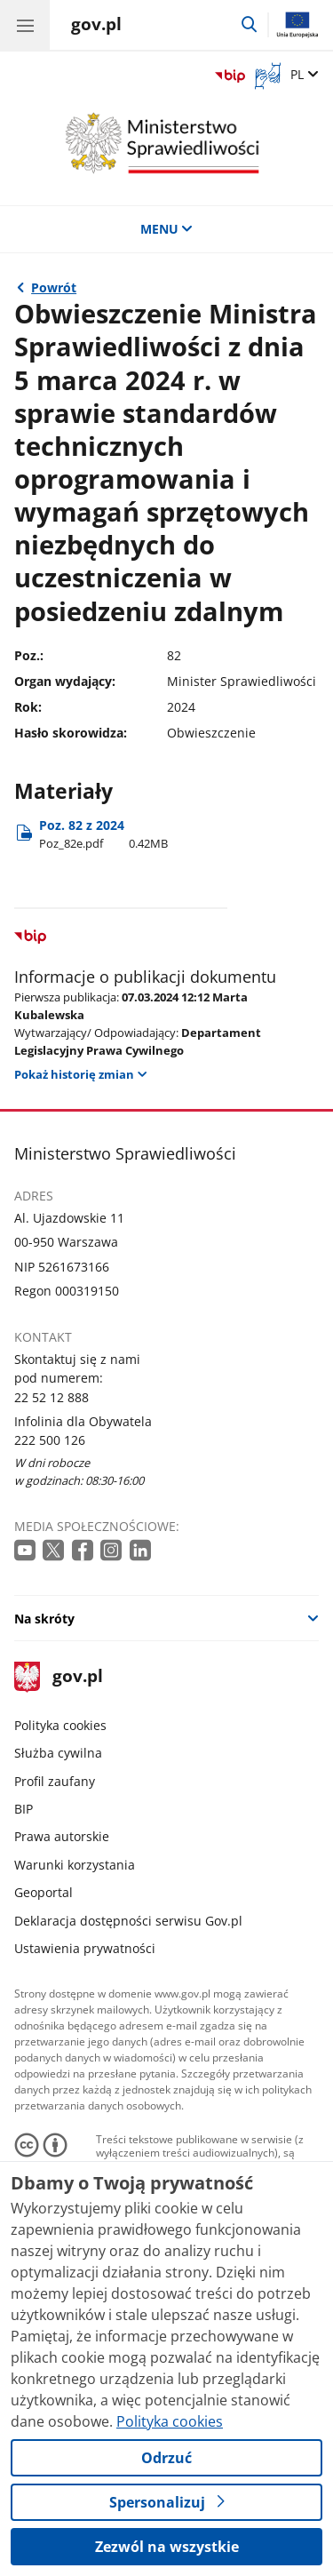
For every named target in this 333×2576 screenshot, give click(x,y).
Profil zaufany (54, 1781)
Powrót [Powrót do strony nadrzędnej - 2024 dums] (53, 287)
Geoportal (43, 1892)
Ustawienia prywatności (84, 1948)
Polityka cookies (60, 1725)
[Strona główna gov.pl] (96, 26)
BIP (23, 1808)
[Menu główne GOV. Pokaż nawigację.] (25, 25)
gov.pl (58, 1677)
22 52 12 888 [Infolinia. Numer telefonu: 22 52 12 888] (51, 1397)
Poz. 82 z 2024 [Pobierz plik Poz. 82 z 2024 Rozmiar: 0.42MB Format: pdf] (103, 834)
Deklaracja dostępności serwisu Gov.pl (128, 1920)
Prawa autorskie (61, 1836)
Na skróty (44, 1618)
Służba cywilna (58, 1752)
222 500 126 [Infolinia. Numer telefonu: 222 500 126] (49, 1440)
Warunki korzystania (74, 1864)
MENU (167, 228)
